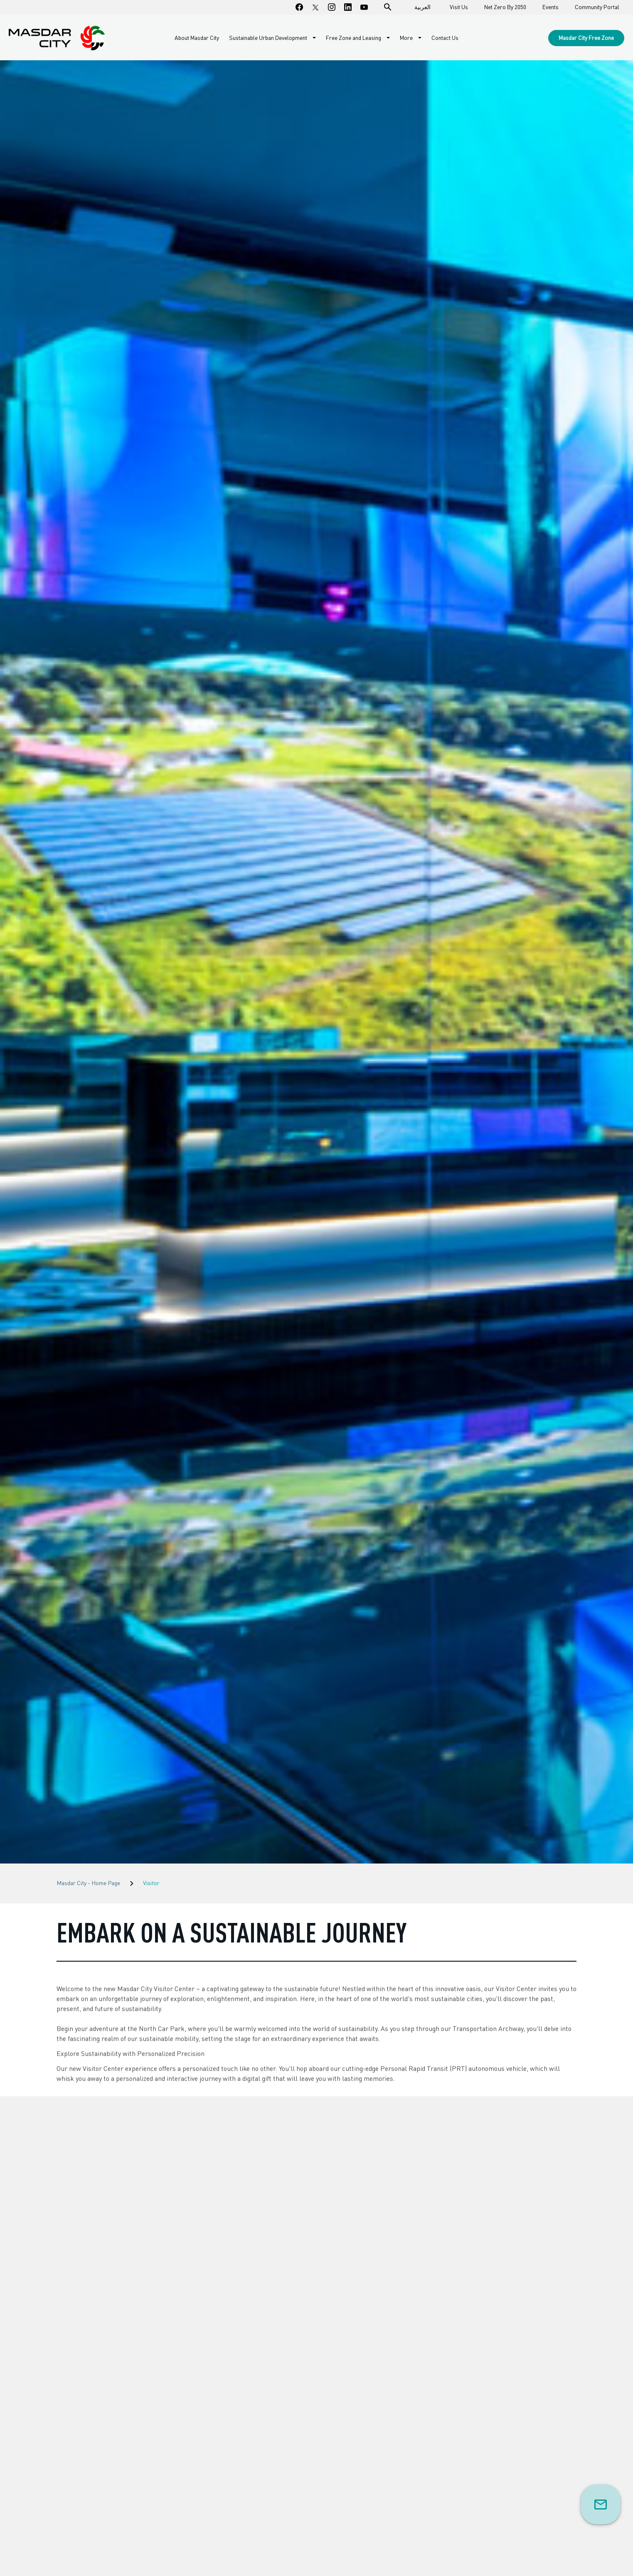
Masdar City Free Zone (586, 37)
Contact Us (444, 37)
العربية (422, 6)
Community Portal (597, 7)
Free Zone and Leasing (354, 38)
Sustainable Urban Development (268, 38)
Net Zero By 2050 (505, 7)
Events (550, 7)
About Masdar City (197, 37)
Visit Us (459, 7)
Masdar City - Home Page (88, 1883)
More (407, 38)
